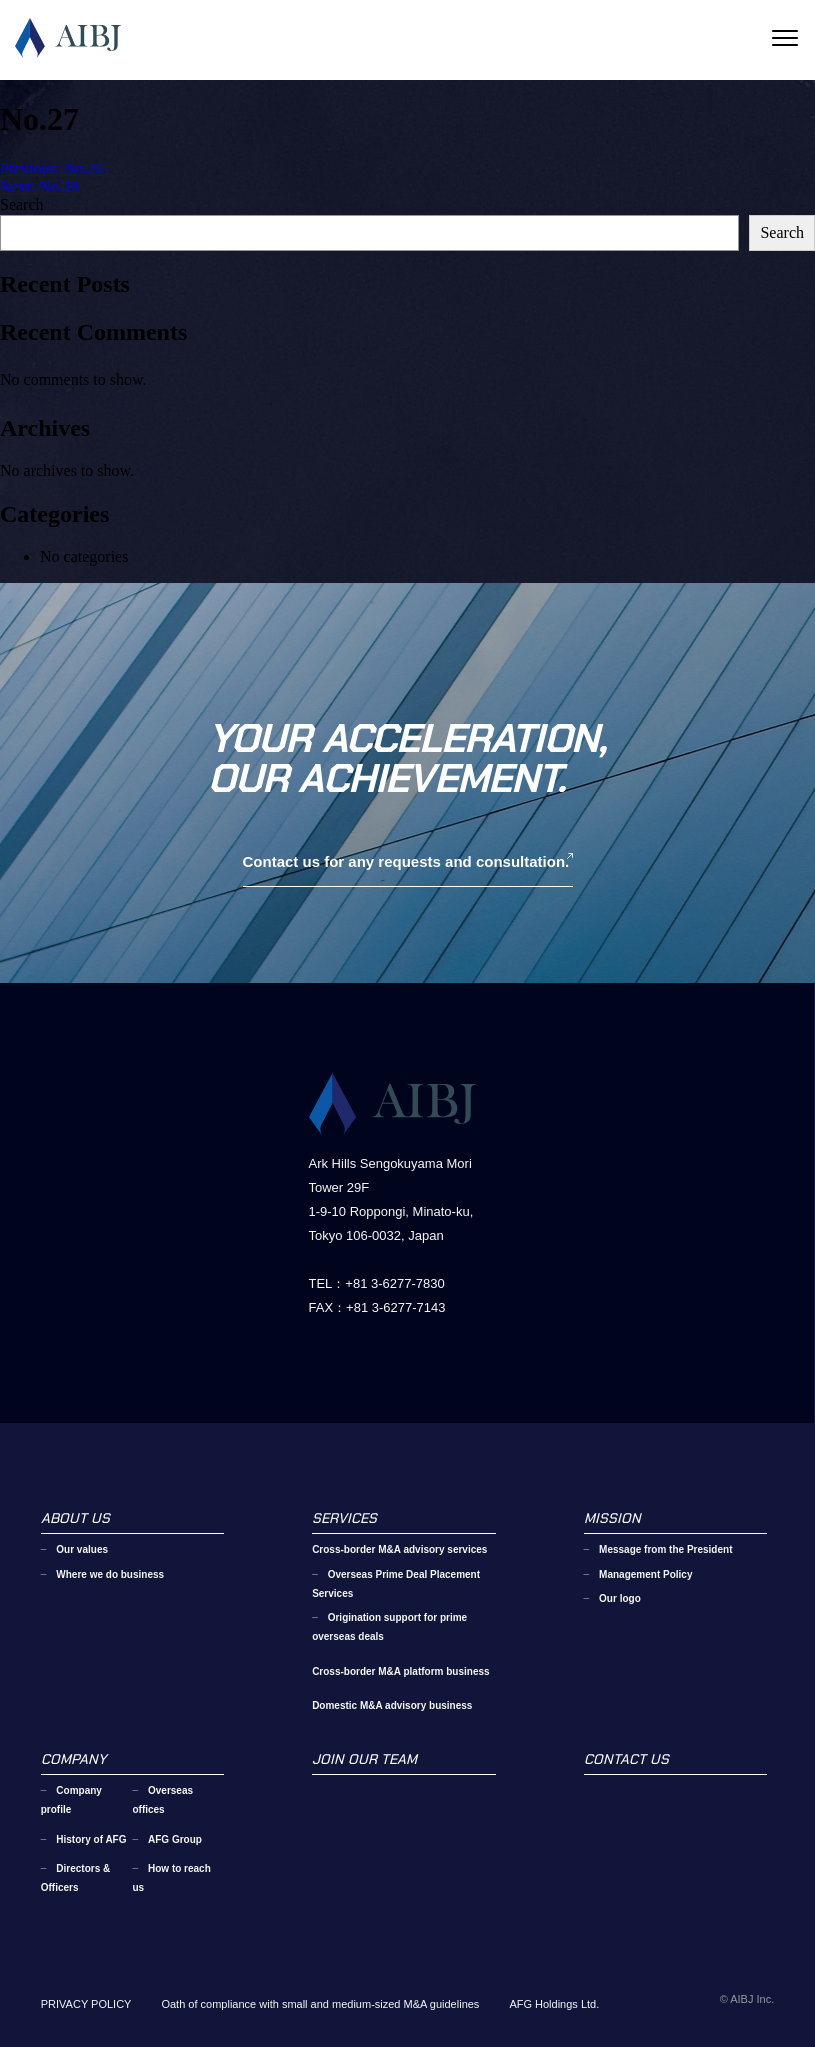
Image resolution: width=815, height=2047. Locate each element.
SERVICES (344, 1518)
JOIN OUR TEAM (364, 1759)
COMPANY (73, 1759)
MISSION (612, 1518)
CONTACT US (626, 1759)
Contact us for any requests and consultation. (406, 861)
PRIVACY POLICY (86, 2004)
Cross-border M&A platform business (400, 1671)
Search (22, 204)
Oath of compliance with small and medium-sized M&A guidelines (320, 2004)
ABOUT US (75, 1518)
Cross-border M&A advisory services (399, 1549)
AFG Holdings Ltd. (554, 2004)
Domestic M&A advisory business (392, 1705)
